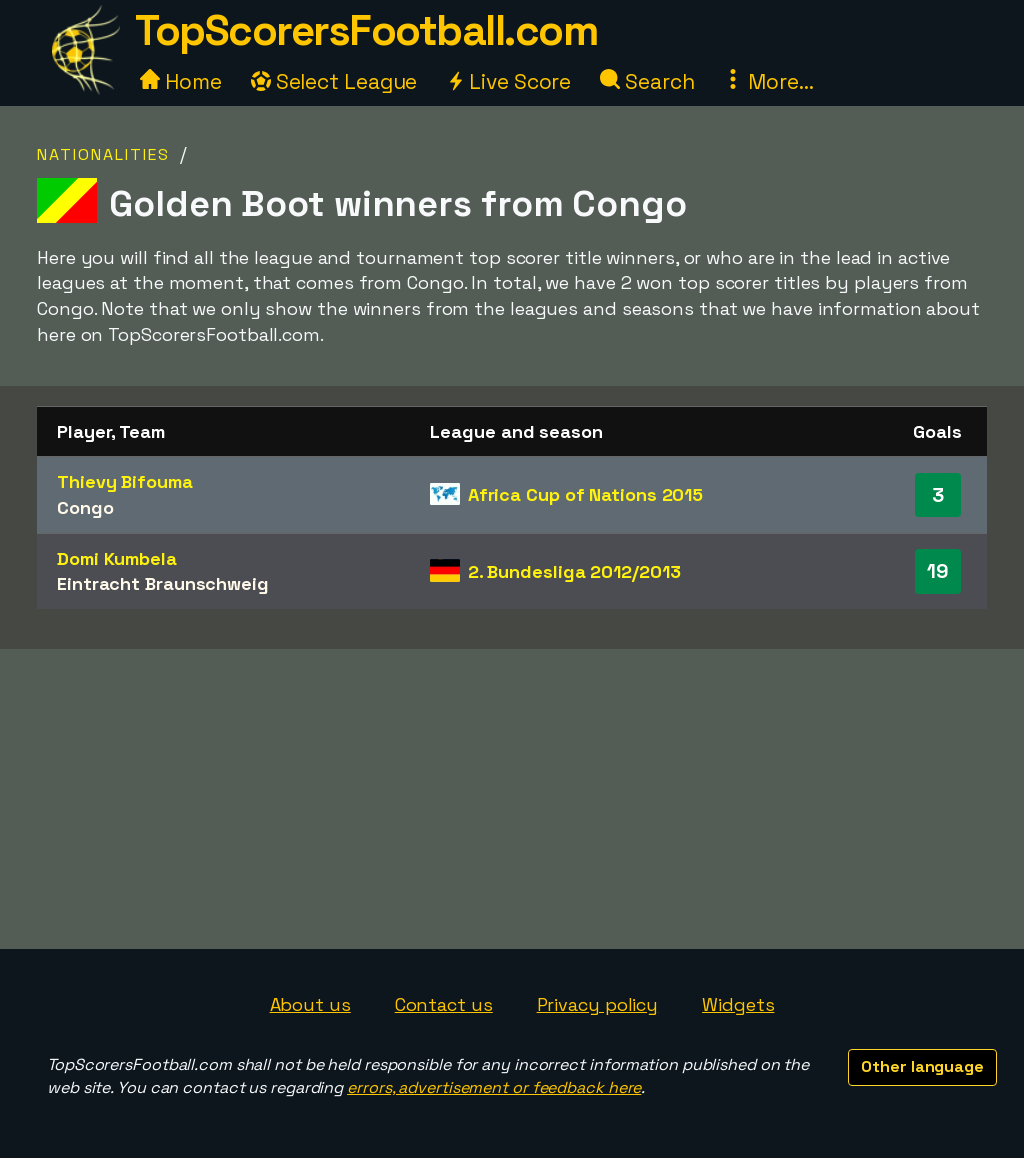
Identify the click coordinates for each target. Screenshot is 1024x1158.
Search (647, 81)
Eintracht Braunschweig (163, 583)
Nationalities (103, 154)
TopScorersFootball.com (366, 30)
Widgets (738, 1004)
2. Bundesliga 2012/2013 (574, 571)
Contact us (444, 1004)
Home (181, 81)
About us (310, 1004)
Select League (334, 81)
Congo (85, 507)
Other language (922, 1066)
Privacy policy (598, 1004)
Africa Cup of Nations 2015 (585, 494)
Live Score (508, 81)
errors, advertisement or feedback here (494, 1087)
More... (768, 81)
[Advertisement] (512, 799)
